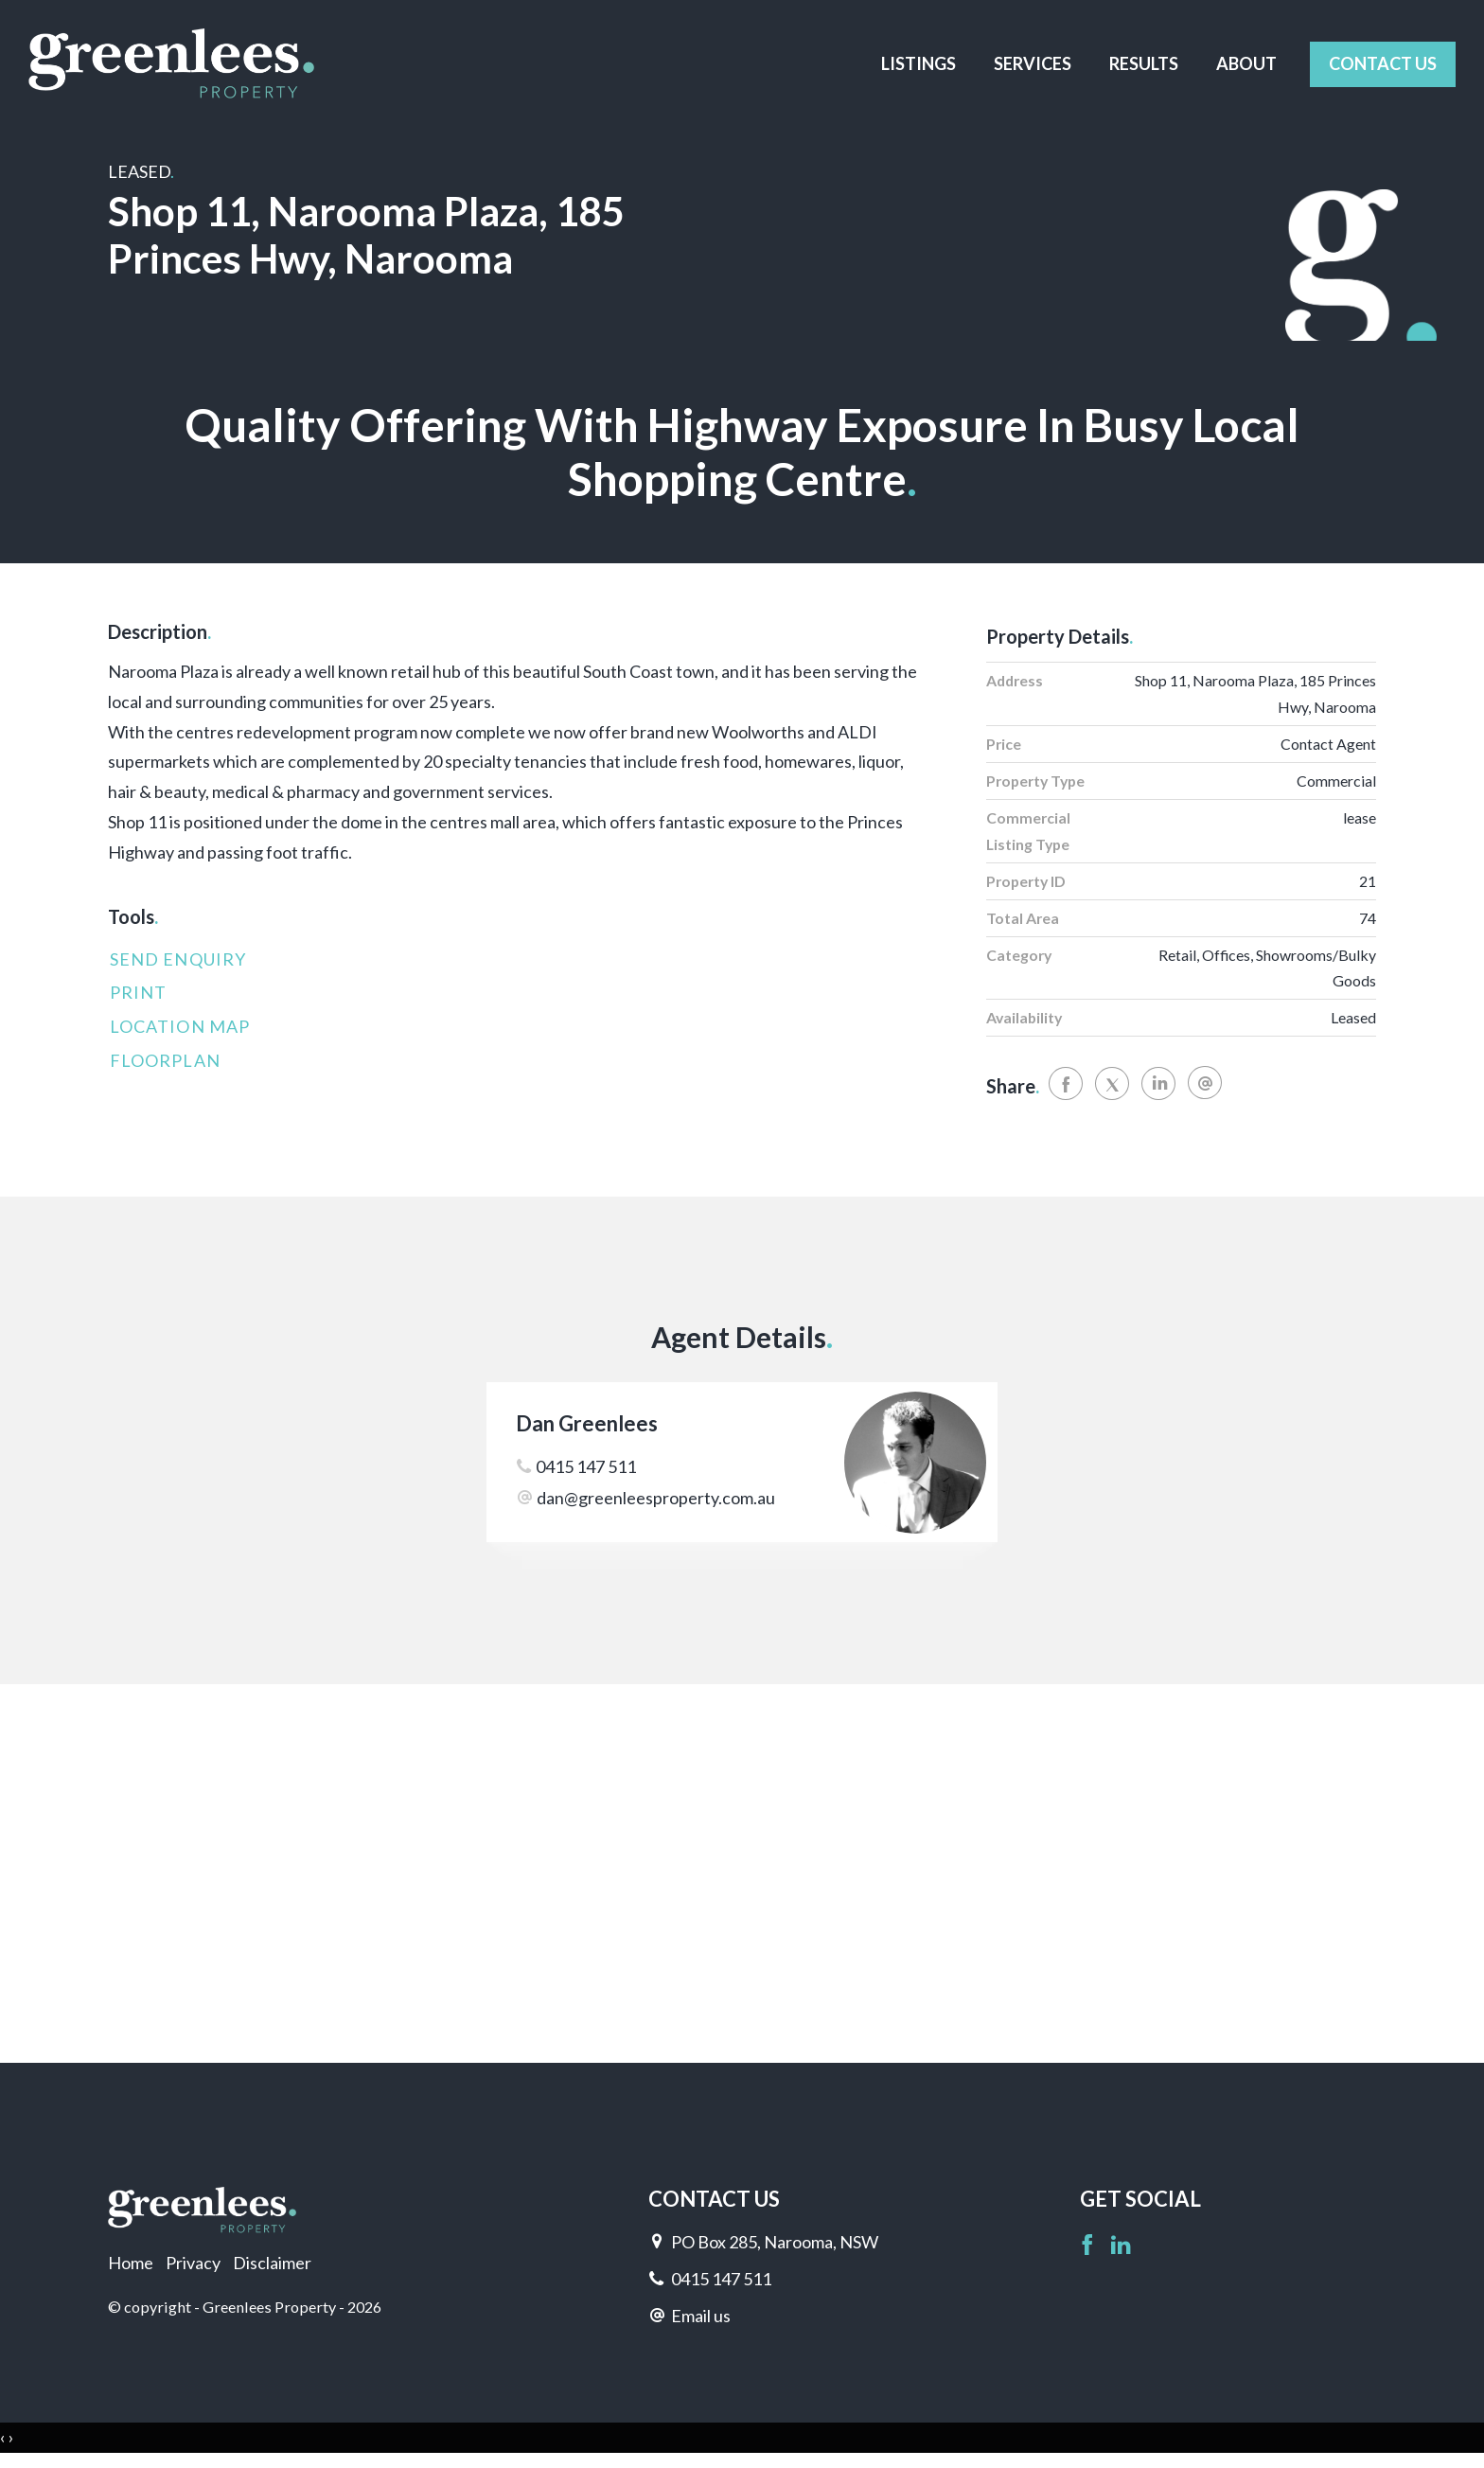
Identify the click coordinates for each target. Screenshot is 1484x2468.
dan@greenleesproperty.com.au (656, 1497)
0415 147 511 (586, 1466)
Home (130, 2262)
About (1246, 63)
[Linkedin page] (1121, 2246)
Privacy (193, 2262)
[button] (513, 993)
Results (1143, 63)
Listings (918, 63)
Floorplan (165, 1060)
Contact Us (1383, 63)
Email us (701, 2315)
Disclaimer (272, 2262)
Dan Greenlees (587, 1423)
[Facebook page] (1089, 2246)
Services (1032, 63)
